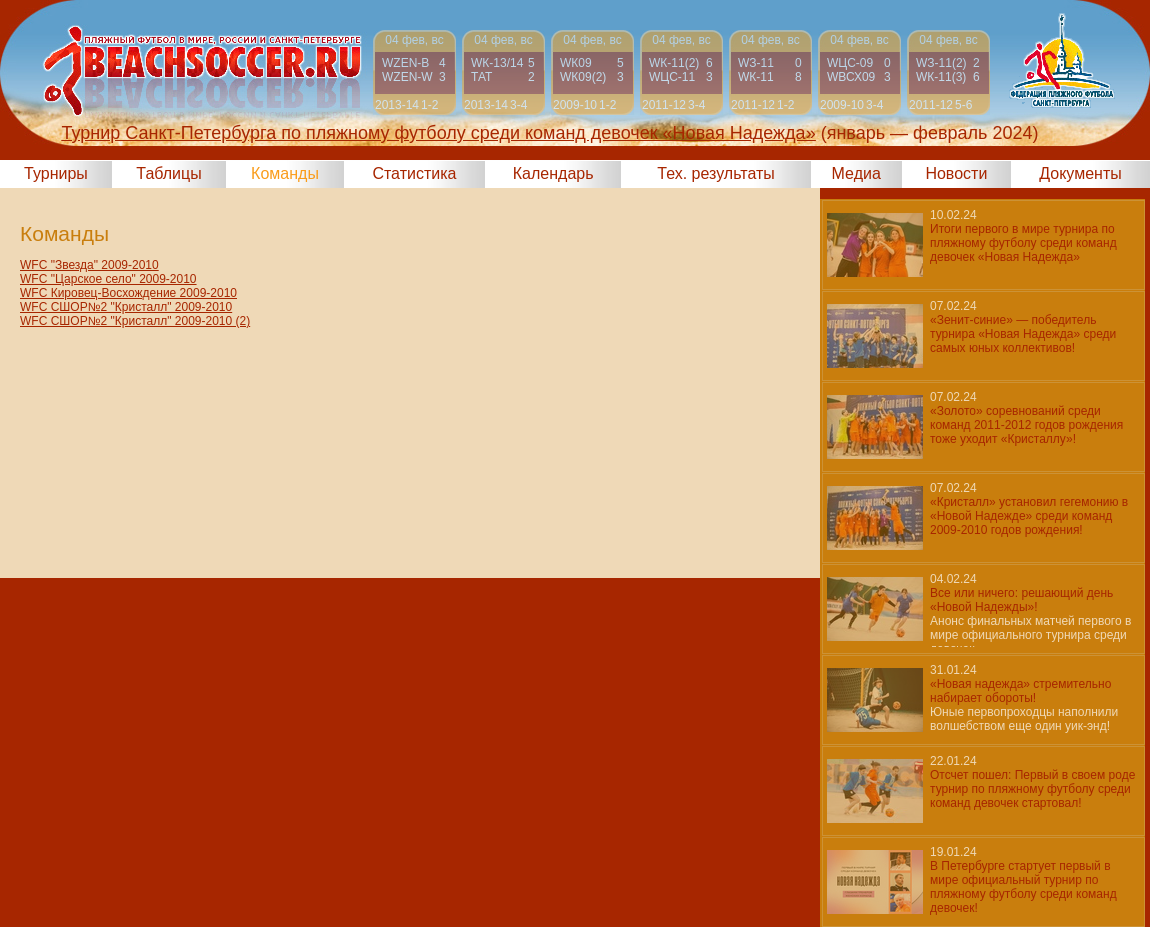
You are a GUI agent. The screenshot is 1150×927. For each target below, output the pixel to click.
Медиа (856, 173)
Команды (285, 173)
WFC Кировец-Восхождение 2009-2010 (128, 293)
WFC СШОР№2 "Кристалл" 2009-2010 (126, 307)
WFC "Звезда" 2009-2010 (89, 265)
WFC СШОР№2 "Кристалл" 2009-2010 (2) (135, 321)
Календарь (553, 173)
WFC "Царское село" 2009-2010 (108, 279)
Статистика (414, 173)
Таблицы (168, 173)
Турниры (56, 173)
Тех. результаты (716, 173)
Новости (956, 173)
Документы (1080, 173)
